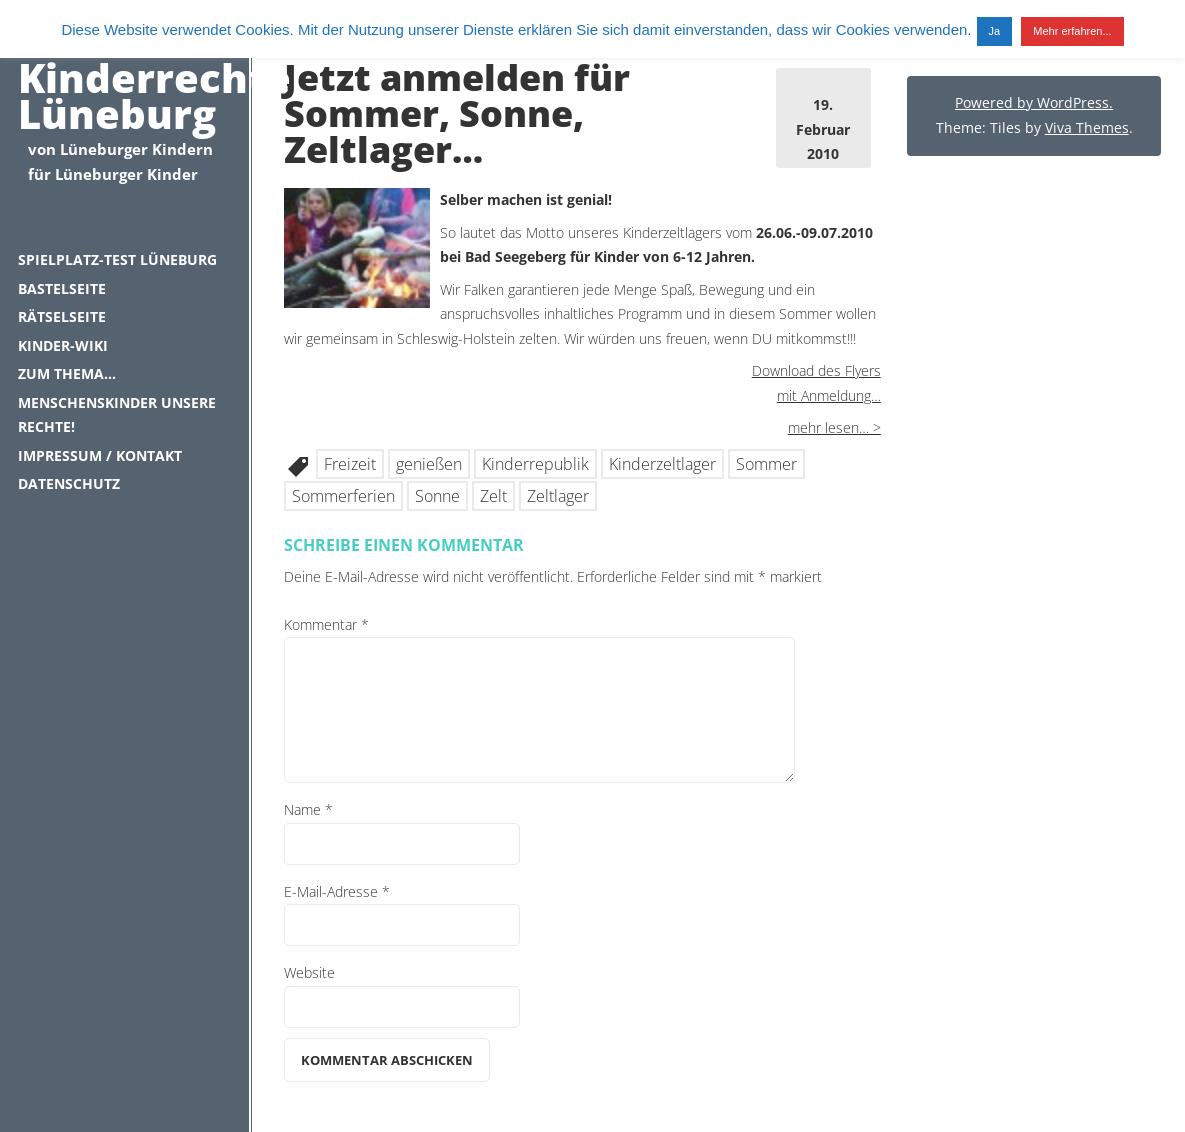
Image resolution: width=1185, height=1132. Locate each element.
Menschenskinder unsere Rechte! (117, 415)
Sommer (766, 464)
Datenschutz (69, 483)
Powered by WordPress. (1034, 102)
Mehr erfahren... (1072, 31)
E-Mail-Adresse (337, 891)
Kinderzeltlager (662, 464)
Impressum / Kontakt (100, 455)
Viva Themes (1087, 127)
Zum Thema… (67, 373)
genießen (429, 464)
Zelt (493, 496)
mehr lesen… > (834, 427)
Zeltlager (558, 496)
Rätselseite (62, 316)
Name (308, 809)
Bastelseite (62, 288)
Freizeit (350, 464)
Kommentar (326, 624)
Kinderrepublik (535, 464)
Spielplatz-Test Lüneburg (117, 259)
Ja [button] (995, 31)
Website (309, 972)
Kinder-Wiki (63, 345)
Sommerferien (343, 496)
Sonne (437, 496)
